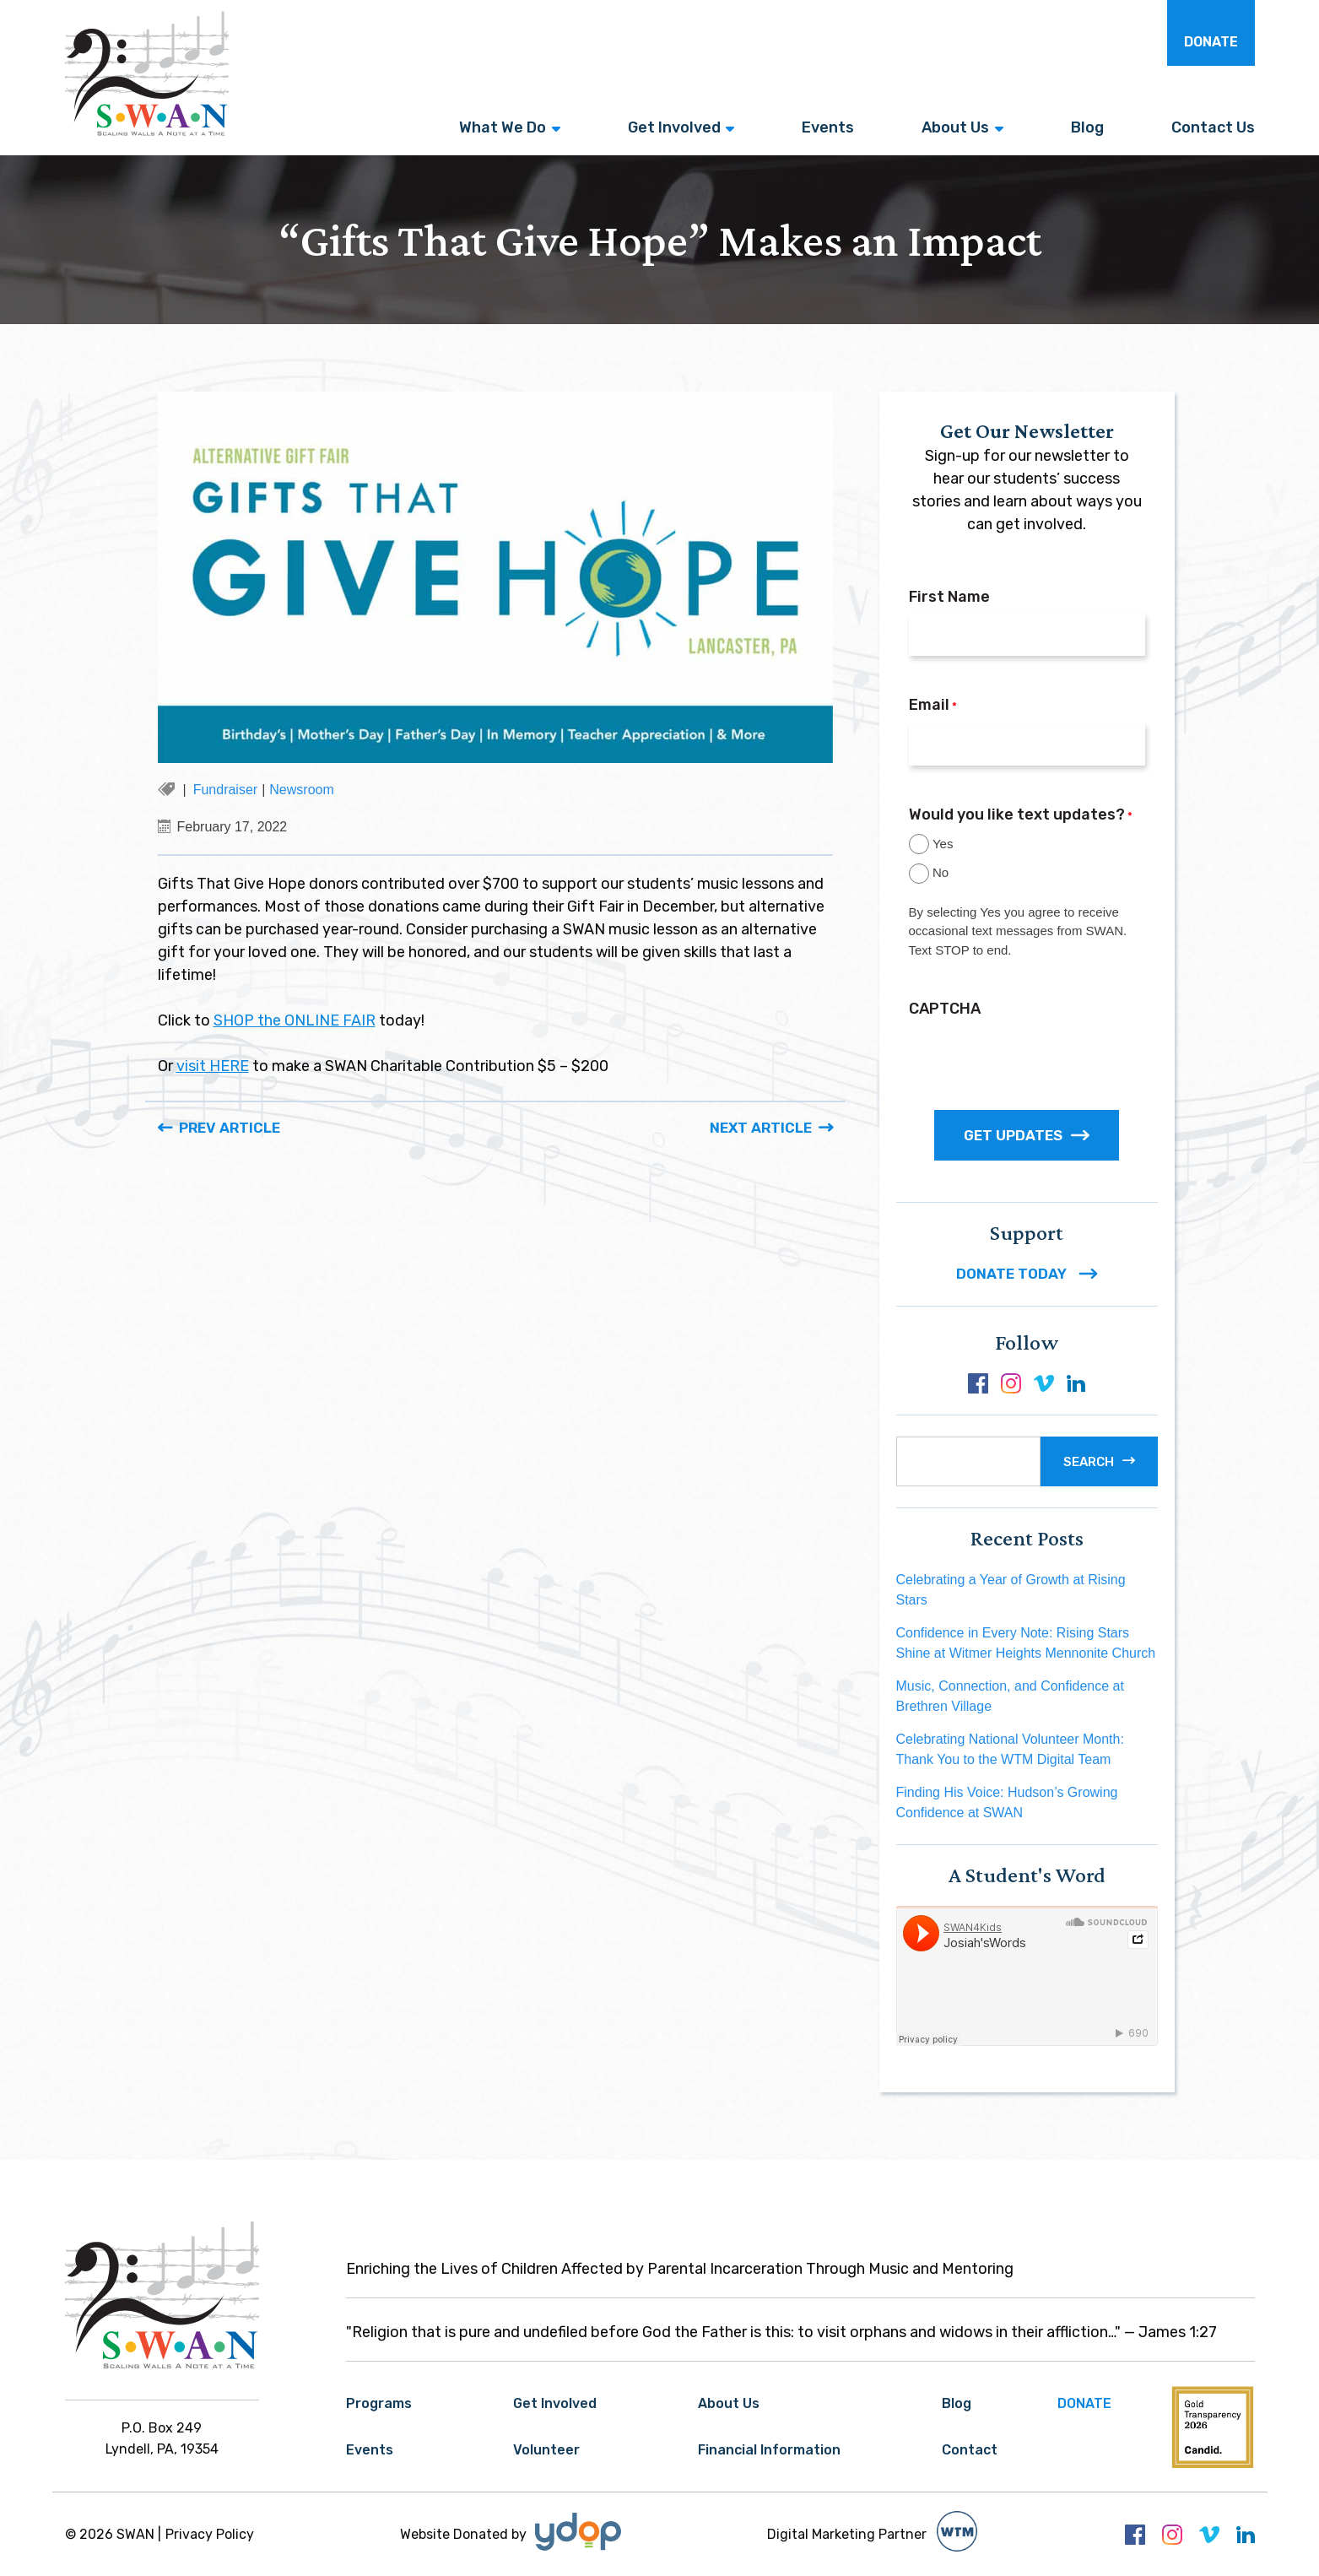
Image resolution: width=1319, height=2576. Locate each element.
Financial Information (769, 2450)
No (940, 872)
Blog (1087, 127)
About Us (955, 127)
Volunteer (546, 2450)
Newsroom (301, 789)
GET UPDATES (1026, 1135)
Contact (969, 2450)
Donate (1211, 42)
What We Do (502, 127)
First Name (949, 596)
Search (1088, 1461)
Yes (942, 843)
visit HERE (212, 1066)
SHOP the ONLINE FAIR (295, 1020)
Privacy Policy (209, 2534)
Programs (379, 2403)
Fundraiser (225, 789)
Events (828, 127)
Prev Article (229, 1127)
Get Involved (674, 127)
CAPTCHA (945, 1008)
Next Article (761, 1127)
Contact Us (1213, 127)
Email (933, 706)
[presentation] (1037, 1058)
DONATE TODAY (1026, 1273)
